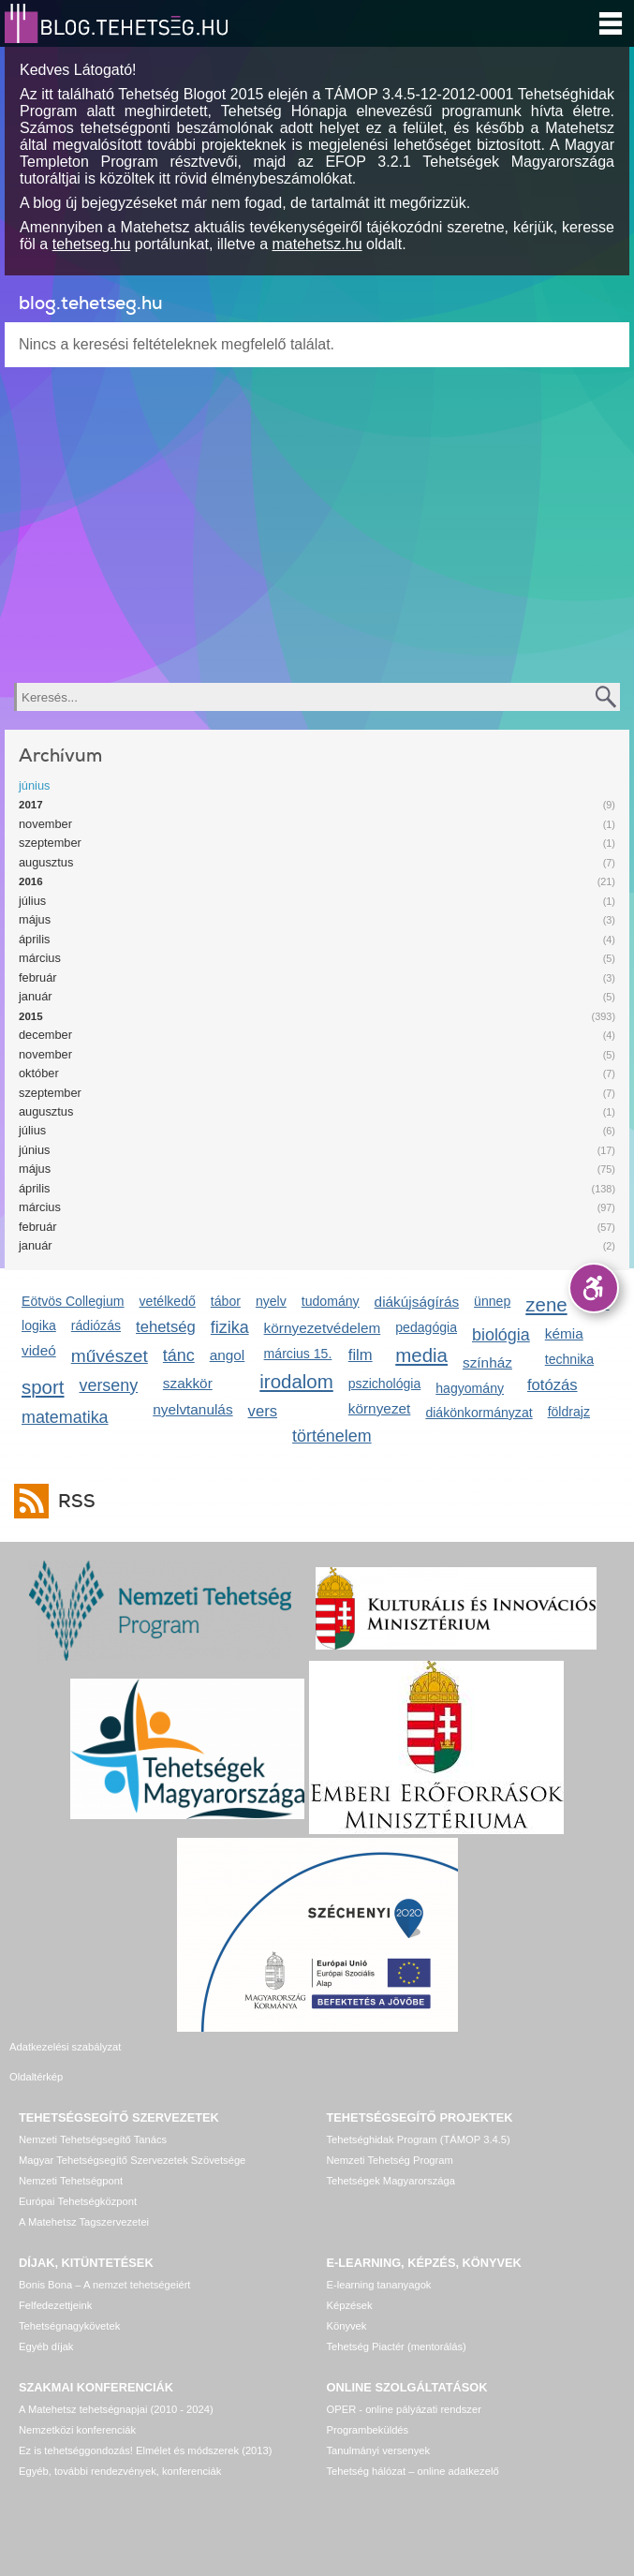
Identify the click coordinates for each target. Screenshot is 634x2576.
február (38, 977)
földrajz (569, 1411)
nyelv (271, 1301)
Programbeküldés (368, 2407)
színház (487, 1362)
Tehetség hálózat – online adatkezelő (413, 2448)
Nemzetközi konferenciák (77, 2407)
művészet (109, 1356)
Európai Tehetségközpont (78, 2178)
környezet (379, 1408)
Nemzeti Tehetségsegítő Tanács (93, 2117)
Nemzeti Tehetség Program (390, 2137)
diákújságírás (417, 1302)
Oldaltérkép (353, 2046)
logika (39, 1325)
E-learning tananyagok (379, 2262)
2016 (31, 881)
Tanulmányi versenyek (379, 2428)
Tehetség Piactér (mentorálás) (396, 2324)
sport (43, 1387)
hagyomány (469, 1388)
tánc (179, 1355)
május (35, 919)
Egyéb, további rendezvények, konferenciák (120, 2448)
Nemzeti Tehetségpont (71, 2158)
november (45, 824)
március (40, 958)
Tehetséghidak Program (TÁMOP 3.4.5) (418, 2117)
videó (39, 1350)
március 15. (298, 1353)
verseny (109, 1385)
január (35, 996)
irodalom (296, 1381)
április (34, 939)
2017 (31, 804)
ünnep (492, 1301)
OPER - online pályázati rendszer (404, 2386)
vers (262, 1411)
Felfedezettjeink (55, 2282)
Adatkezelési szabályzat (65, 2046)
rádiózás (96, 1325)
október (39, 1073)
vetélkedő (168, 1301)
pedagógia (426, 1327)
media (421, 1355)
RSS (72, 1501)
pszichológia (384, 1383)
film (360, 1355)
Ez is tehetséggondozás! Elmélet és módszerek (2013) (146, 2428)
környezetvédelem (322, 1328)
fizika (230, 1327)
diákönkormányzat (478, 1412)
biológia (501, 1334)
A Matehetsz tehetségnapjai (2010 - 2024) (116, 2386)
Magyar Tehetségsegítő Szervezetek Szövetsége (132, 2137)
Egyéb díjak (46, 2324)
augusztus (46, 862)
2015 (31, 1016)
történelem (332, 1436)
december (45, 1035)
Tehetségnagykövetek (69, 2303)
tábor (226, 1301)
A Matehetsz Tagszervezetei (84, 2199)
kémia (564, 1333)
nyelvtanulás (192, 1409)
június (34, 785)
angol (227, 1355)
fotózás (552, 1385)
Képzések (350, 2282)
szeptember (50, 843)
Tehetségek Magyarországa (391, 2158)
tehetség (166, 1327)
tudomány (331, 1301)
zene (546, 1304)
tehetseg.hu (91, 244)
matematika (65, 1417)
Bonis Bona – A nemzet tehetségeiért (104, 2262)
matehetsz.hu (317, 244)
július (32, 901)
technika (569, 1359)
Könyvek (347, 2303)
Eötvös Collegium (73, 1301)
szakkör (188, 1383)
